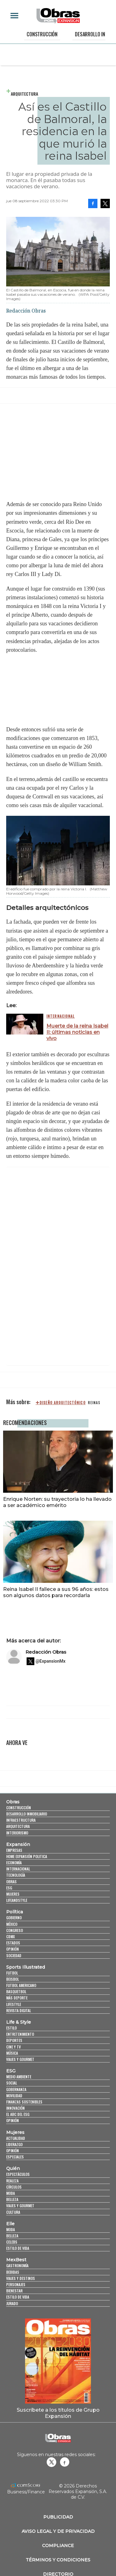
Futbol (12, 1972)
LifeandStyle (16, 1900)
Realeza (12, 2180)
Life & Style (18, 2022)
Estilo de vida (17, 2248)
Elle (10, 2224)
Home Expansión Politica (26, 1856)
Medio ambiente (18, 2076)
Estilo (11, 2027)
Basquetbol (16, 1991)
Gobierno (14, 1917)
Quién (13, 2168)
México (11, 1924)
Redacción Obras (45, 1652)
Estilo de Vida (17, 2297)
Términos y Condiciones (58, 2560)
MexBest (16, 2260)
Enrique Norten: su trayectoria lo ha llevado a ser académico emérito (57, 1502)
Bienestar (14, 2290)
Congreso (14, 1930)
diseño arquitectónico (63, 1402)
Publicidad (58, 2517)
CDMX (10, 1936)
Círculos (14, 2187)
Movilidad (14, 2095)
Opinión (12, 1949)
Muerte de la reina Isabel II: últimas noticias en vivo (77, 1032)
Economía (14, 1862)
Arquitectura (24, 93)
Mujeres (12, 1894)
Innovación (15, 2108)
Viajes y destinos (20, 2278)
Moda (10, 2193)
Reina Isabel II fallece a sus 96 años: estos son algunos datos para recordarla (56, 1592)
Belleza (12, 2199)
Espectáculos (18, 2174)
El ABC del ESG (17, 2114)
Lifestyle (13, 2004)
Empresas (14, 1850)
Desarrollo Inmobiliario (26, 1813)
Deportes (14, 2040)
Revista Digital (18, 2010)
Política (14, 1912)
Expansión (18, 1844)
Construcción (42, 34)
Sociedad (13, 1955)
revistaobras (51, 2462)
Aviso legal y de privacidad (58, 2531)
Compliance (58, 2545)
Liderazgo (14, 2144)
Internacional (60, 1016)
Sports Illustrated (25, 1967)
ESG (9, 1887)
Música (12, 2053)
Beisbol (12, 1979)
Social (11, 2082)
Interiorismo (17, 1832)
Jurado (12, 2303)
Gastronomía (17, 2265)
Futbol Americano (21, 1985)
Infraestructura (21, 1820)
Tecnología (15, 1875)
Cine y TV (13, 2046)
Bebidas (12, 2272)
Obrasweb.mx (64, 2462)
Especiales (15, 2156)
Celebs (11, 2242)
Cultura (13, 2212)
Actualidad (15, 2138)
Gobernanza (16, 2089)
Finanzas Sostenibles (24, 2101)
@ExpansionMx (51, 1661)
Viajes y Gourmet (20, 2059)
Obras (12, 1802)
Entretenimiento (20, 2034)
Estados (13, 1942)
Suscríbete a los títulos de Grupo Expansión (58, 2413)
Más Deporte (17, 1997)
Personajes (15, 2284)
